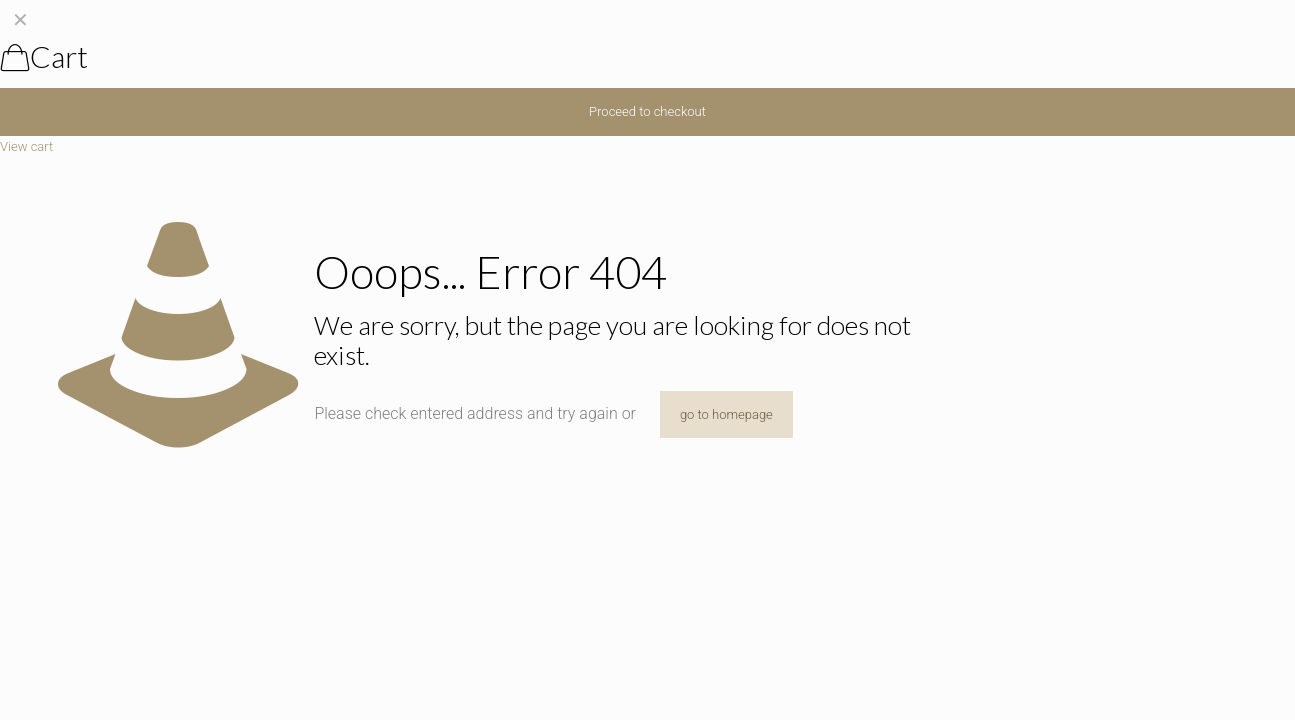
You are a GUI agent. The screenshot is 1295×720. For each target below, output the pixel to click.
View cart (26, 146)
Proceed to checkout (647, 111)
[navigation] (647, 78)
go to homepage (726, 414)
